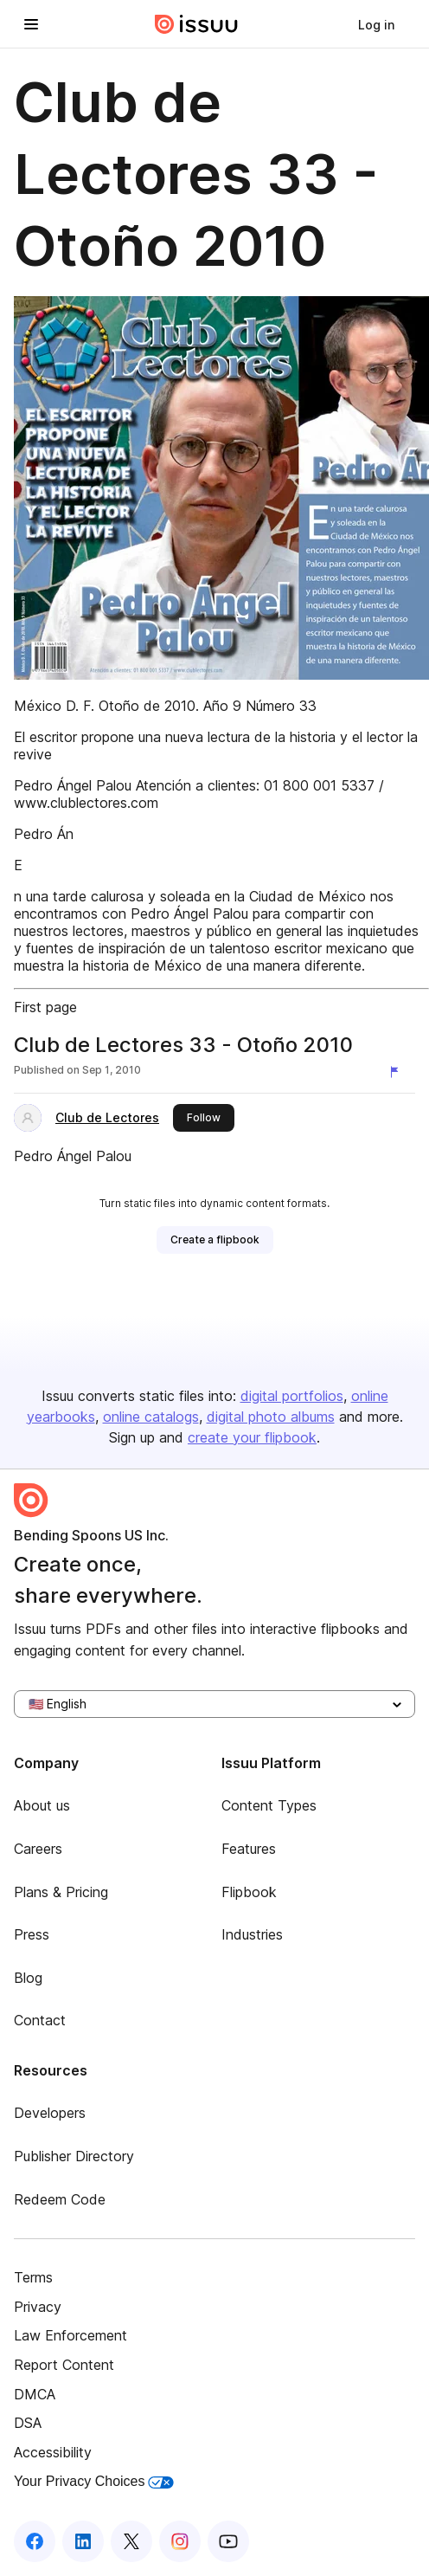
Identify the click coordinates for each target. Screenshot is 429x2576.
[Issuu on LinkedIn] (83, 2541)
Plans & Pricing (61, 1892)
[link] (376, 24)
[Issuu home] (196, 24)
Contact (40, 2020)
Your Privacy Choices (94, 2481)
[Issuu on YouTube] (228, 2541)
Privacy (37, 2306)
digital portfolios (291, 1395)
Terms (33, 2277)
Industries (252, 1934)
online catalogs (151, 1416)
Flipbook (249, 1892)
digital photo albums (271, 1416)
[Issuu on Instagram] (180, 2541)
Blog (28, 1977)
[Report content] (398, 1072)
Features (248, 1848)
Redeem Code (60, 2199)
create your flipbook (252, 1437)
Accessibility (53, 2452)
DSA (28, 2422)
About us (42, 1805)
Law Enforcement (70, 2335)
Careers (38, 1848)
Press (31, 1934)
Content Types (269, 1805)
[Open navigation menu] (31, 24)
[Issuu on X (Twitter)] (131, 2541)
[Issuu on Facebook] (34, 2541)
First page (45, 1007)
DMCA (34, 2394)
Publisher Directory (74, 2156)
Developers (50, 2112)
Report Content (64, 2364)
